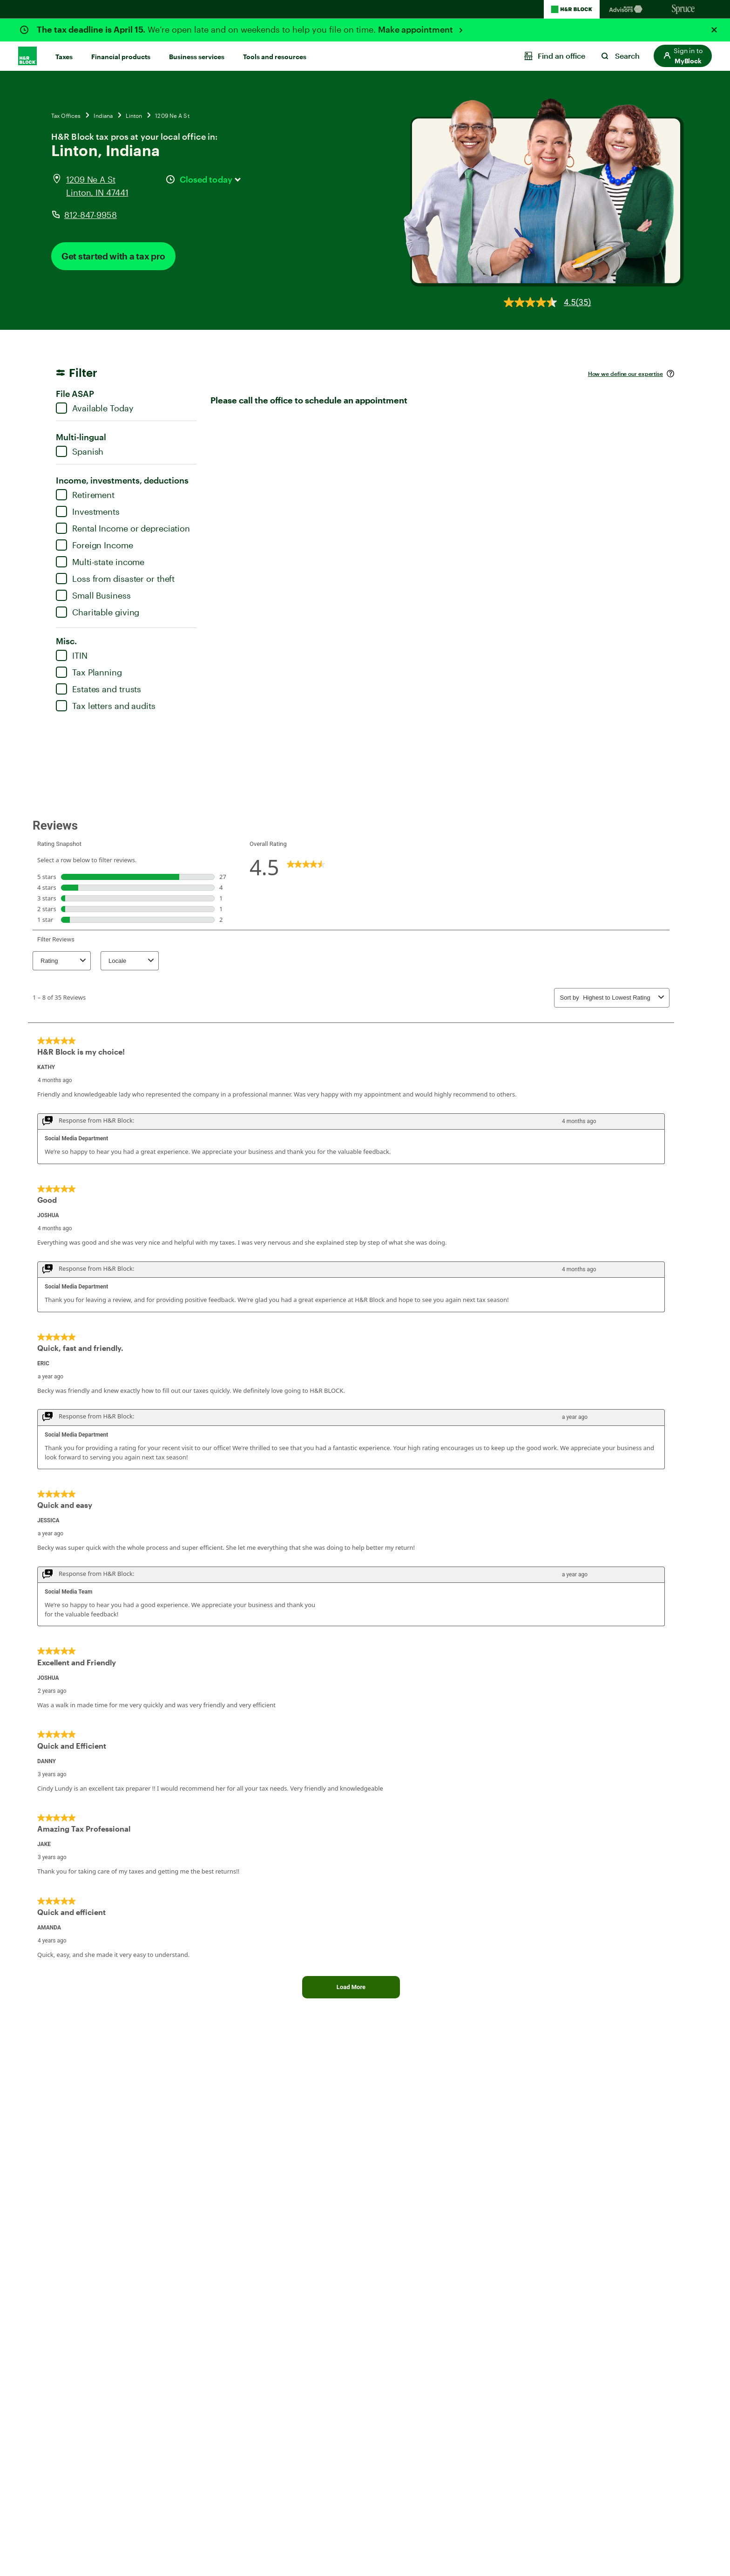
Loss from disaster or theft (115, 578)
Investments (88, 511)
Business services (196, 57)
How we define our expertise (625, 373)
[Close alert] (714, 29)
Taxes (64, 57)
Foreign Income (94, 545)
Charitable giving (97, 612)
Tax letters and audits (105, 705)
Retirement (85, 494)
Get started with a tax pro (113, 256)
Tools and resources (274, 57)
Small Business (93, 595)
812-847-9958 (90, 215)
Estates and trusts (98, 689)
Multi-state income (100, 561)
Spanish (79, 451)
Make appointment (416, 29)
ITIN (72, 655)
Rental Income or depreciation (123, 528)
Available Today (95, 408)
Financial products (120, 57)
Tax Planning (89, 672)
